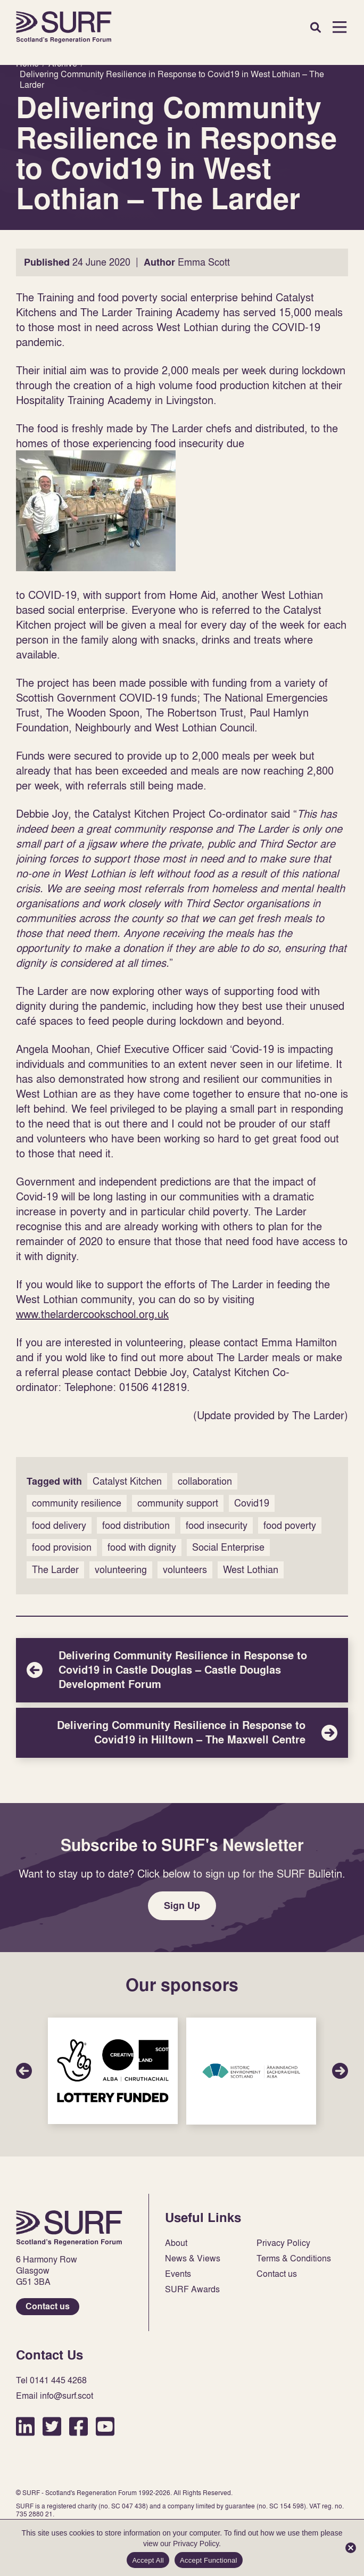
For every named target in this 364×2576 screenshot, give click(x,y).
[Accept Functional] (350, 2547)
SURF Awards (192, 2289)
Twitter (52, 2426)
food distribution (136, 1525)
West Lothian (250, 1569)
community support (177, 1503)
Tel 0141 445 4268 (51, 2380)
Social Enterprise (228, 1547)
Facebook (78, 2426)
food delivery (59, 1525)
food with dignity (141, 1547)
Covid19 (251, 1503)
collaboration (205, 1481)
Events (178, 2274)
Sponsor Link (113, 2071)
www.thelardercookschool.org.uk (92, 1313)
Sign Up (182, 1905)
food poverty (289, 1525)
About (176, 2243)
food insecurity (216, 1525)
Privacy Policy (283, 2243)
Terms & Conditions (294, 2258)
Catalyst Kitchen (127, 1481)
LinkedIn (25, 2426)
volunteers (185, 1569)
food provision (62, 1547)
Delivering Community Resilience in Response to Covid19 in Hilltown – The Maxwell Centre (182, 1733)
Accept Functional (208, 2560)
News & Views (192, 2258)
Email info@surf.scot (54, 2396)
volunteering (121, 1569)
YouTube (105, 2426)
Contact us (48, 2306)
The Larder (55, 1569)
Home (64, 27)
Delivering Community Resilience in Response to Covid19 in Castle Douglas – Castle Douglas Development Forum (182, 1670)
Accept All (148, 2560)
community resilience (76, 1503)
